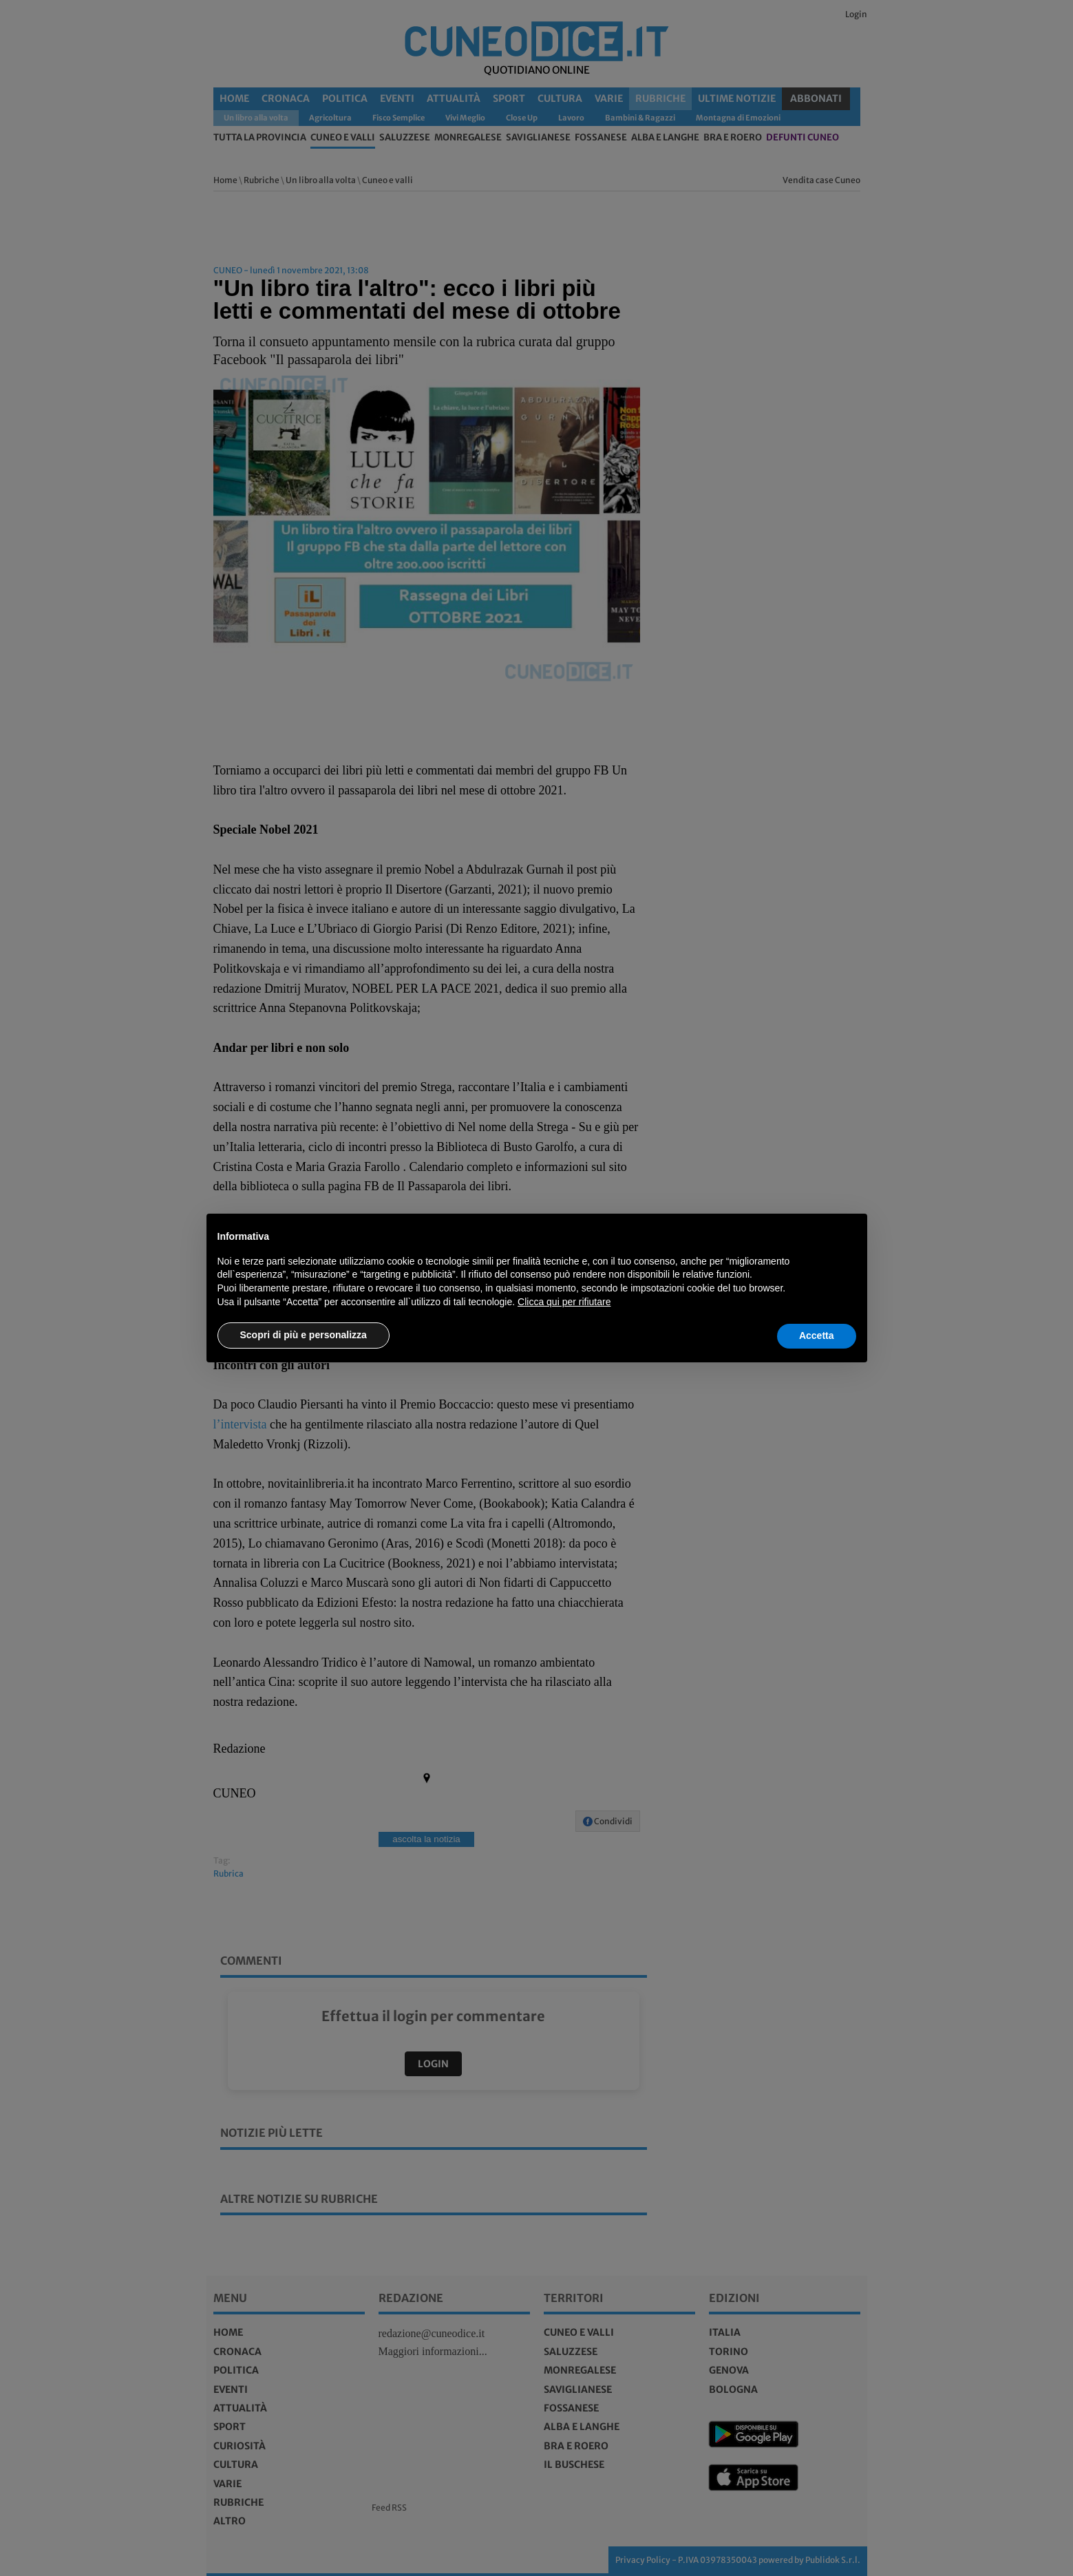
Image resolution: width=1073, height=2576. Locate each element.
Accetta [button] (816, 1335)
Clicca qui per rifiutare (564, 1301)
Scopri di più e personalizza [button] (303, 1334)
